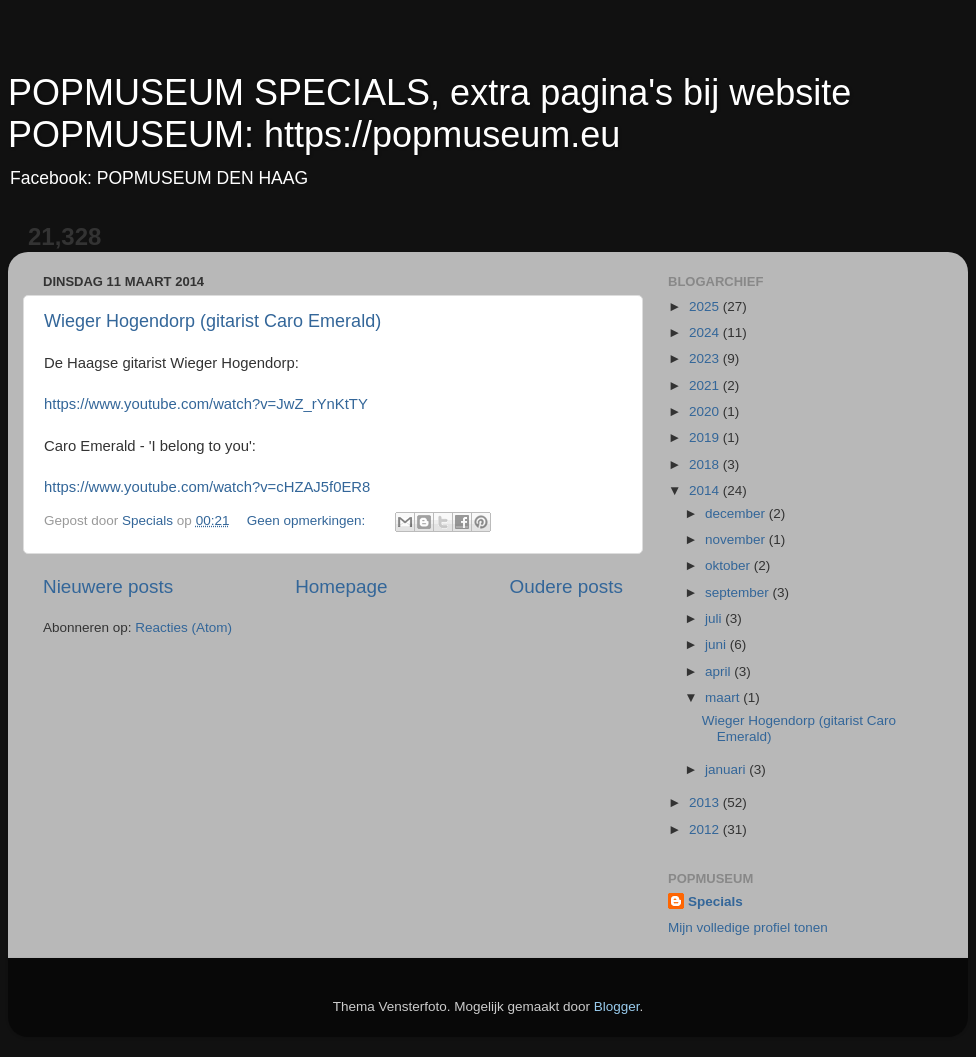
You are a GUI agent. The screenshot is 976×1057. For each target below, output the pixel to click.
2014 (706, 490)
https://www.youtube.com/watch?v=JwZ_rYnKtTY (206, 404)
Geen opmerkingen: (308, 520)
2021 (706, 385)
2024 (706, 332)
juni (717, 644)
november (737, 539)
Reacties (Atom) (183, 627)
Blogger (617, 1006)
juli (715, 618)
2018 (706, 464)
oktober (729, 565)
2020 (706, 411)
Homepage (341, 586)
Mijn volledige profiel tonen (748, 927)
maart (724, 697)
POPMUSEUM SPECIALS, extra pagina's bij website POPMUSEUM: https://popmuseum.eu (429, 113)
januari (727, 769)
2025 (706, 306)
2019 (706, 437)
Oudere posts (566, 586)
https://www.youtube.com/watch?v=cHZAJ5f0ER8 (207, 487)
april (719, 671)
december (737, 513)
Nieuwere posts (108, 586)
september (739, 592)
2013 (706, 802)
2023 (706, 358)
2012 (706, 829)
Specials (715, 901)
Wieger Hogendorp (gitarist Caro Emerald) (212, 321)
